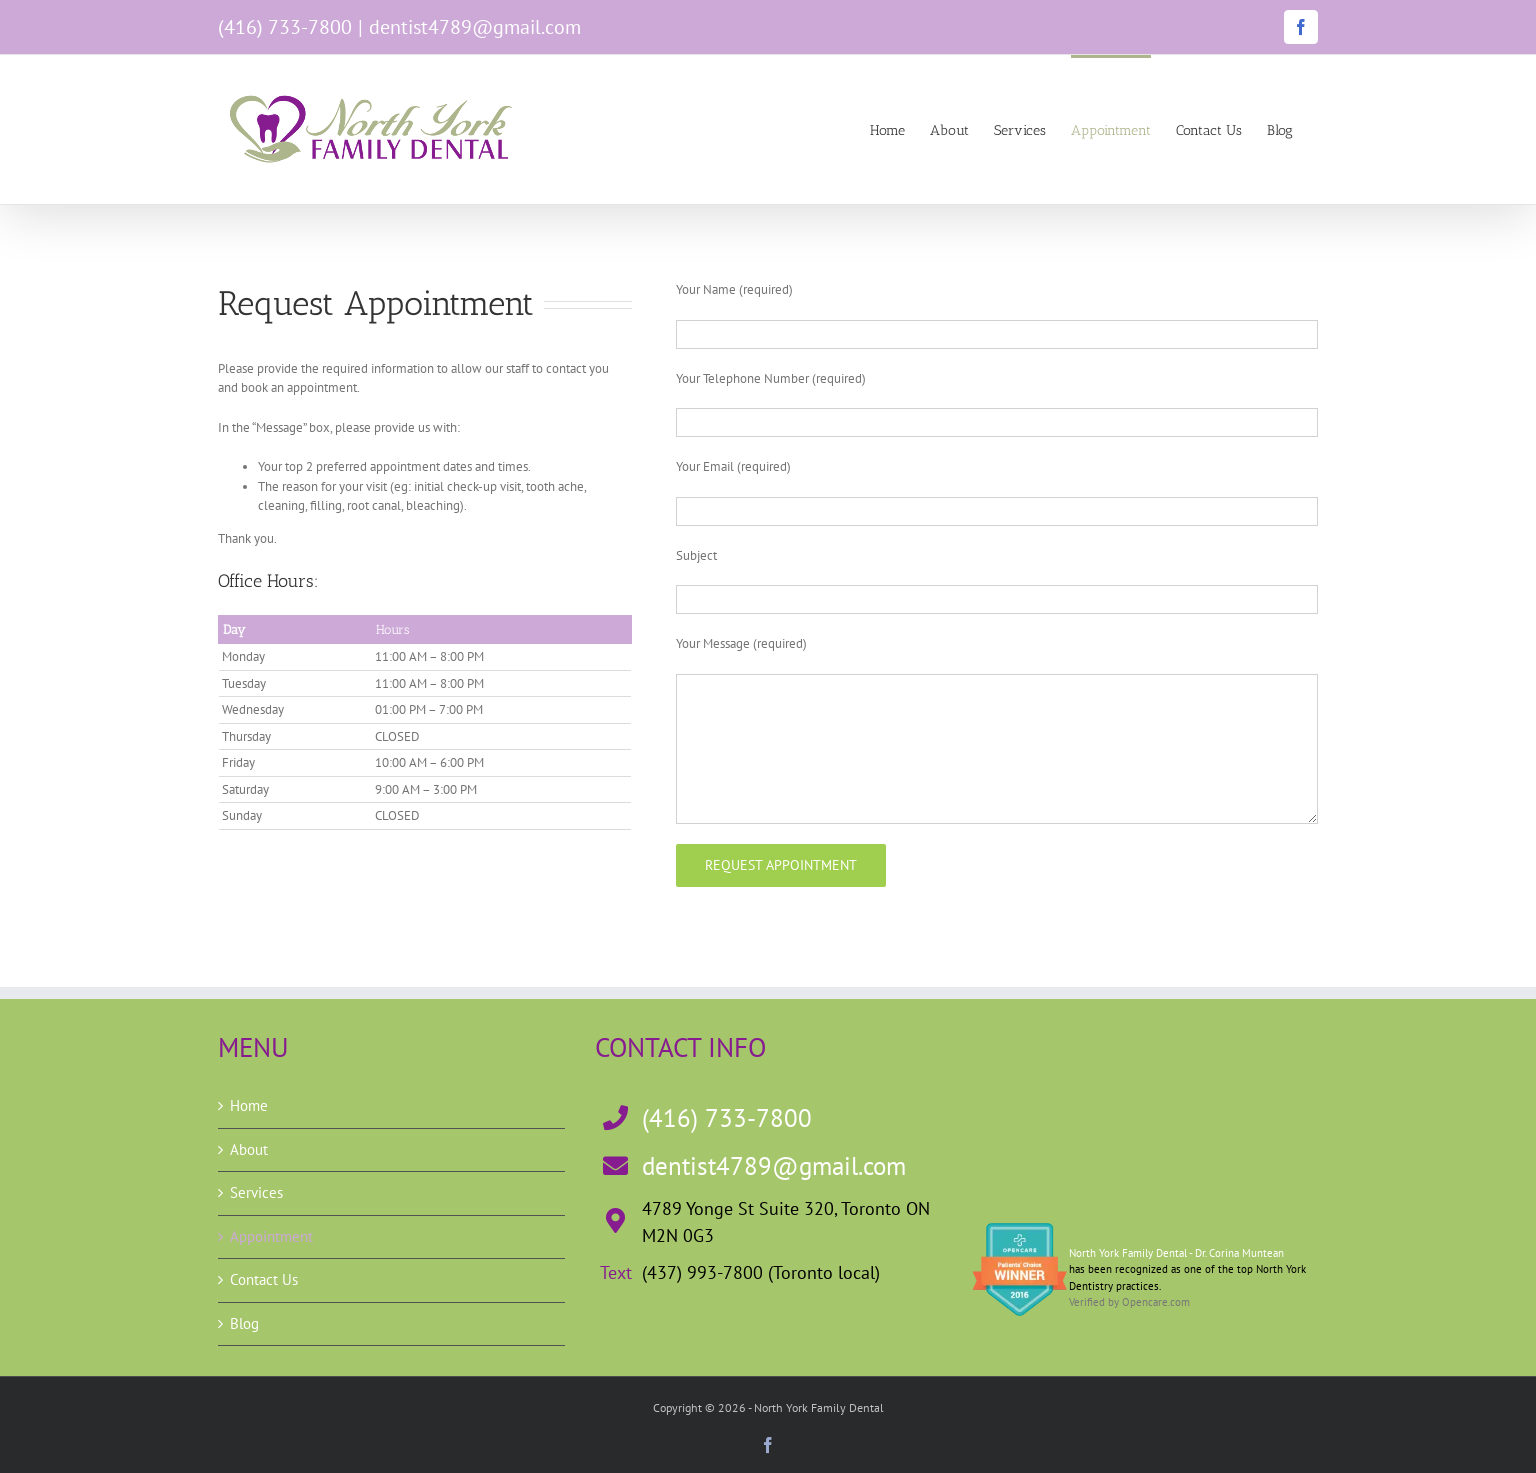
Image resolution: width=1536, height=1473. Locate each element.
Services (256, 1192)
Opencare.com (1156, 1302)
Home (249, 1105)
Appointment (271, 1236)
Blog (244, 1323)
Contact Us (264, 1279)
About (249, 1149)
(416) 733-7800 (285, 27)
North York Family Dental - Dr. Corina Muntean (1176, 1253)
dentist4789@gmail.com (475, 27)
